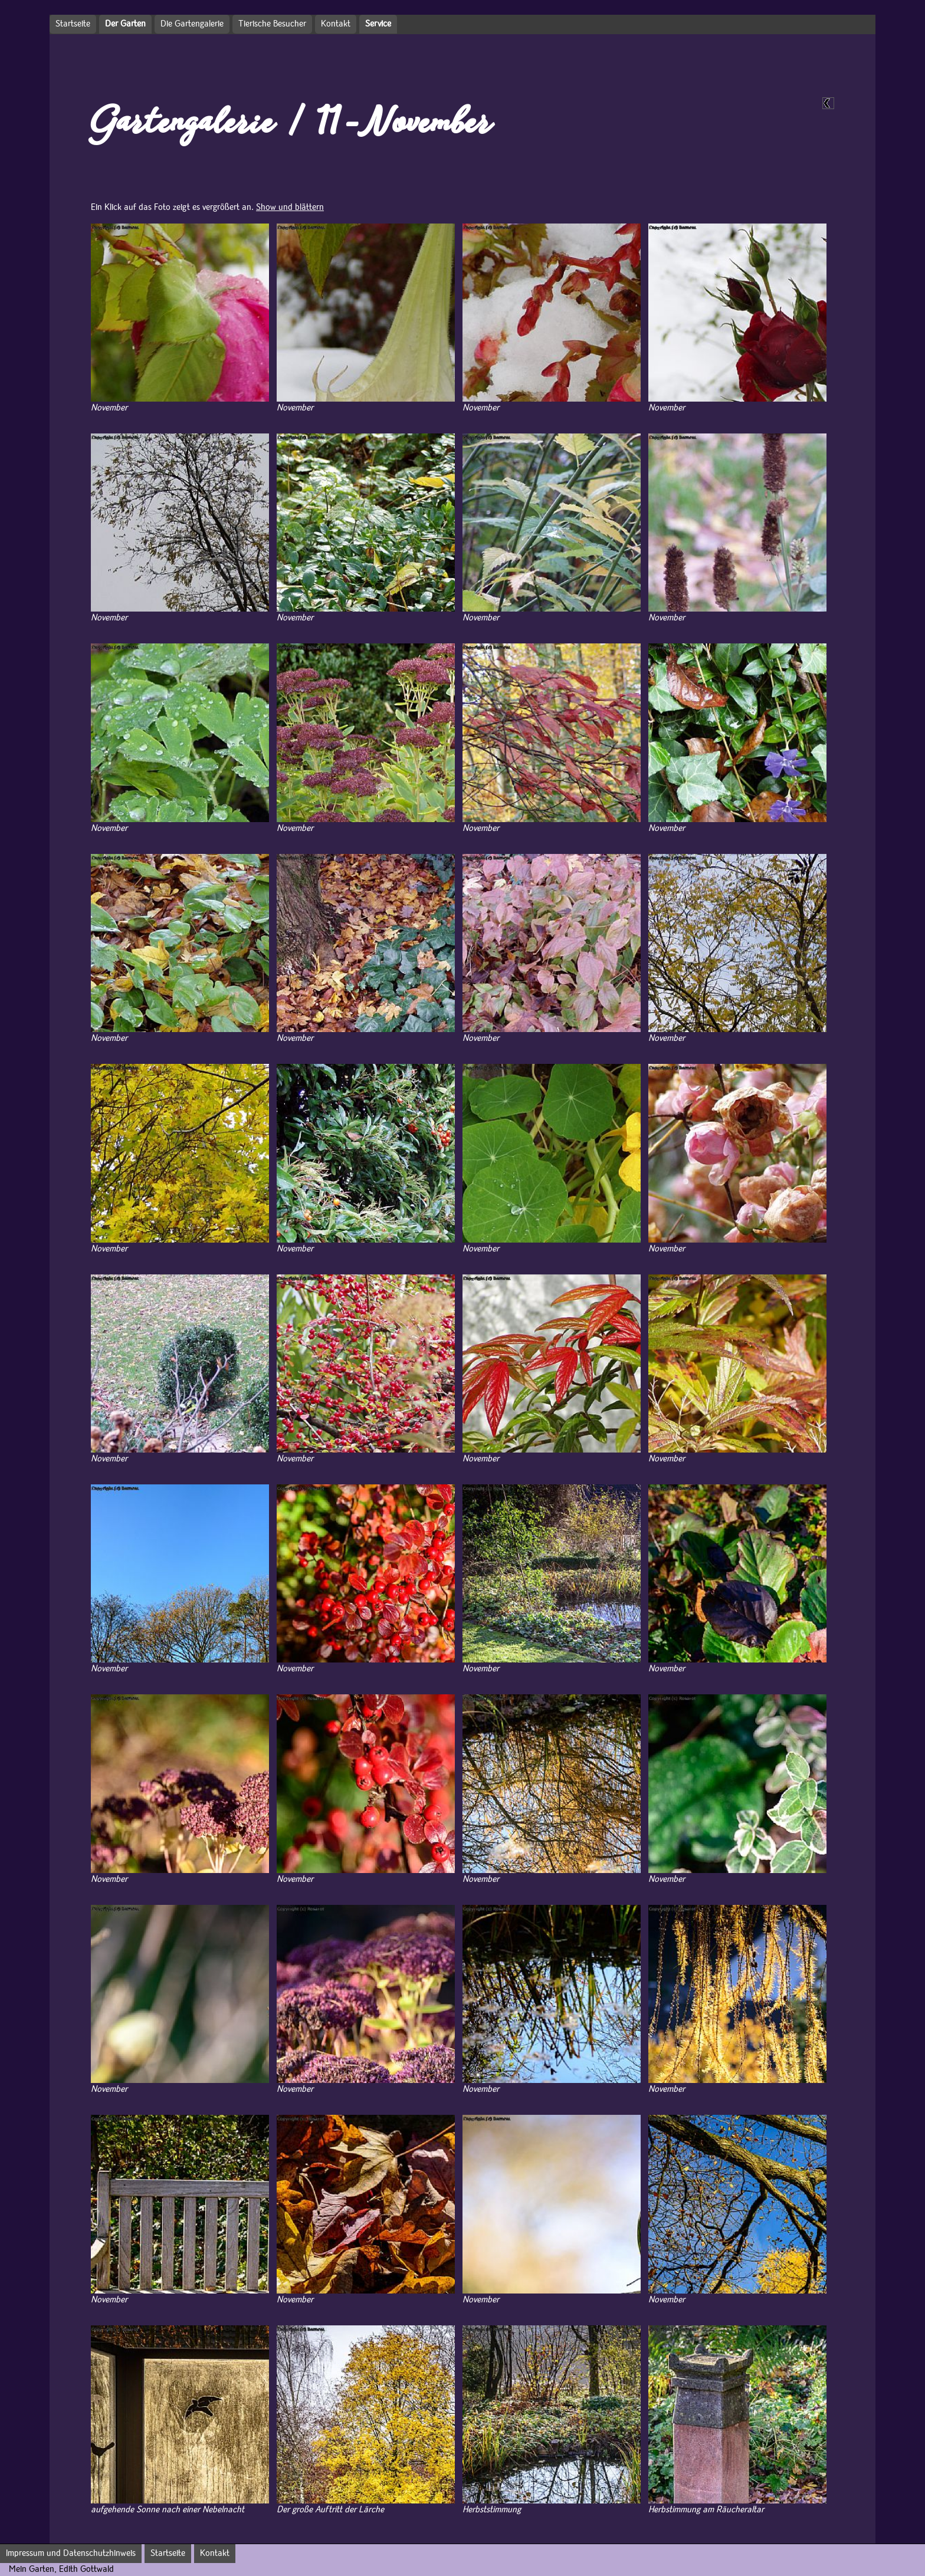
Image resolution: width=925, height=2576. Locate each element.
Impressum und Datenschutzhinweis (71, 2553)
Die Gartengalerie (192, 24)
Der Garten (125, 24)
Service (378, 24)
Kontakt (335, 24)
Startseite (72, 24)
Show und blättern (290, 207)
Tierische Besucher (272, 24)
